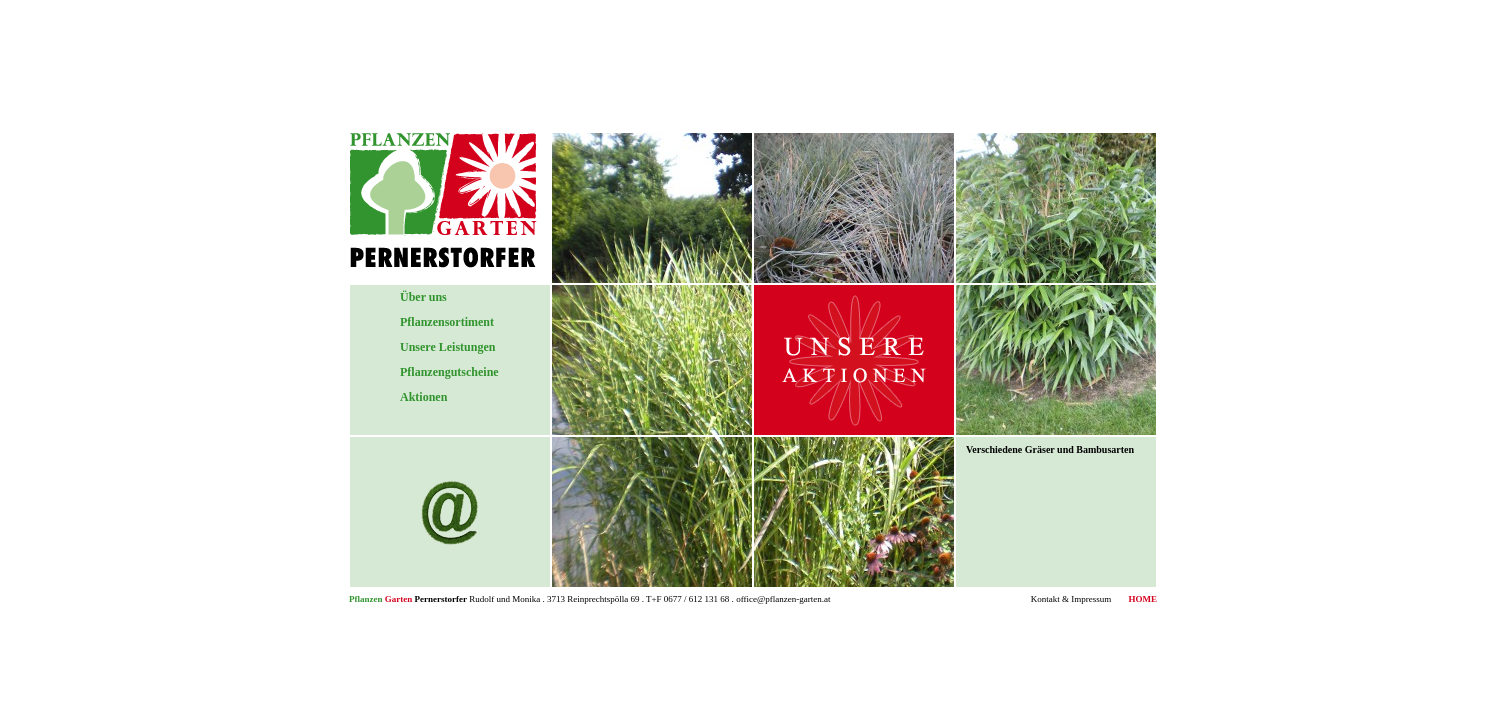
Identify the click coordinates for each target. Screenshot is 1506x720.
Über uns (423, 297)
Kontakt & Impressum (1071, 599)
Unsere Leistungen (447, 347)
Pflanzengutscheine (449, 372)
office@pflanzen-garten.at (783, 599)
